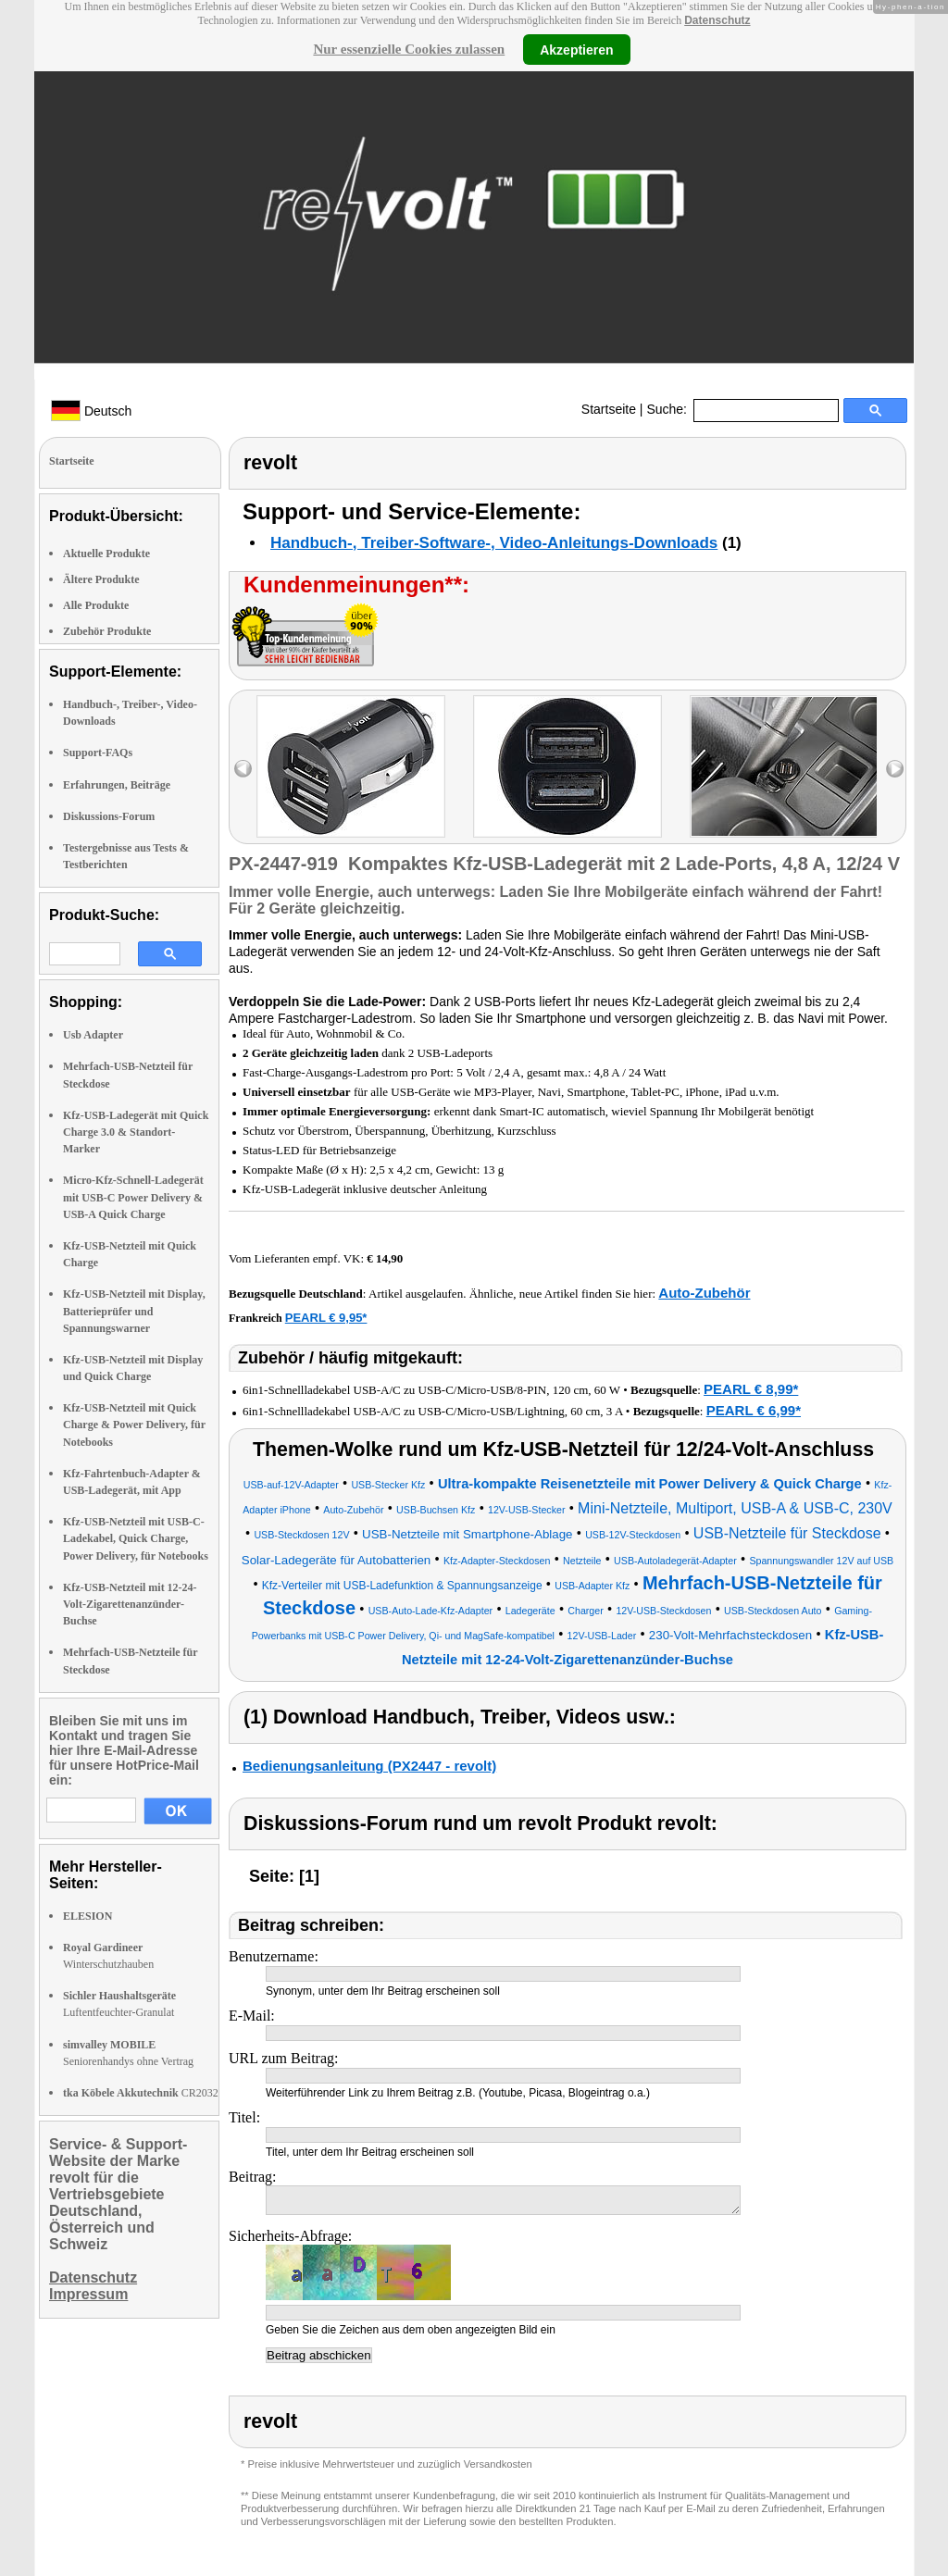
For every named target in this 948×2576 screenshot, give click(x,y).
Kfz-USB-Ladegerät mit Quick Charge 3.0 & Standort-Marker (135, 1132)
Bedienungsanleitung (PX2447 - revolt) (369, 1765)
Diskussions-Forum (109, 816)
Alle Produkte (96, 605)
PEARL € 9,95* (326, 1318)
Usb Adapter (93, 1034)
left (243, 769)
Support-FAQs (97, 752)
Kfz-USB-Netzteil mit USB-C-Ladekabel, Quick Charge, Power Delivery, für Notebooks (135, 1538)
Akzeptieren (576, 49)
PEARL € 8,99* (751, 1389)
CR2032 (140, 2092)
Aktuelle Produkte (106, 553)
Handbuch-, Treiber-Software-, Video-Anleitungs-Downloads (493, 543)
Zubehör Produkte (107, 631)
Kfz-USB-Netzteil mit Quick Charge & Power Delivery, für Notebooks (134, 1424)
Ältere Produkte (101, 579)
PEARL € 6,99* (753, 1410)
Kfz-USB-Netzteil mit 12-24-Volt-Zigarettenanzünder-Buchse (130, 1604)
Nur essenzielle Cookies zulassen (409, 49)
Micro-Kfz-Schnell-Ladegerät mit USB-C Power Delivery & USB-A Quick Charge (133, 1197)
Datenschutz (717, 20)
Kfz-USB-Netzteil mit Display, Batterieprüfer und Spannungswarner (134, 1311)
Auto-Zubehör (704, 1292)
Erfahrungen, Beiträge (116, 784)
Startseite (608, 409)
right (895, 769)
